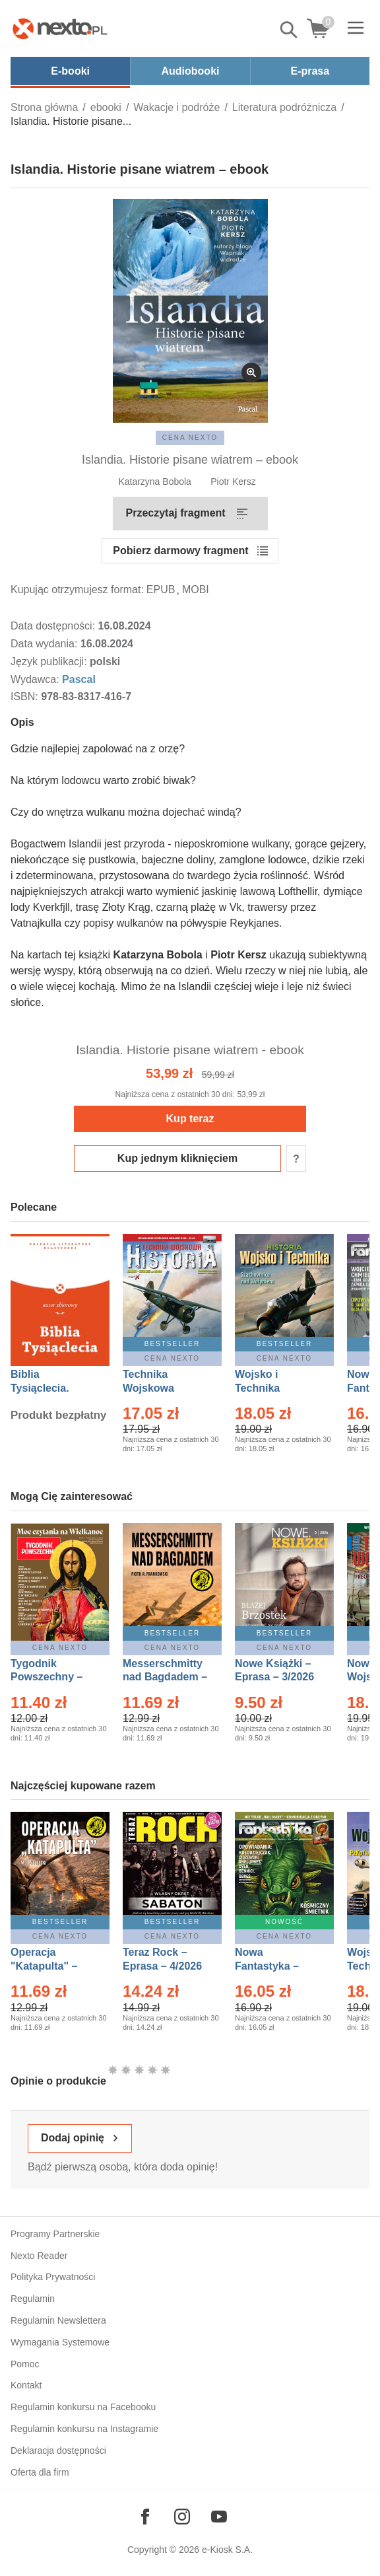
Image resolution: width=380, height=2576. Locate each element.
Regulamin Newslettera (58, 2320)
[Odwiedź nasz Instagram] (182, 2516)
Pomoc (25, 2364)
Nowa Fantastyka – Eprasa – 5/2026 (274, 1966)
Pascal (79, 679)
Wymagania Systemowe (60, 2342)
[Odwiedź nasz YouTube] (219, 2516)
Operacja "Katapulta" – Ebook (44, 1966)
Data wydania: (45, 643)
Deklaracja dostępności (58, 2450)
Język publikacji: (50, 661)
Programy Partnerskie (55, 2234)
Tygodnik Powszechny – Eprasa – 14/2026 (53, 1677)
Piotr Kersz (232, 481)
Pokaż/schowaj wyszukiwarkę (289, 30)
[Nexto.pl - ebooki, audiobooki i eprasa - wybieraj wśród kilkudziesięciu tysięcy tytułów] (60, 28)
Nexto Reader (39, 2255)
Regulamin (33, 2298)
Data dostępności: (54, 625)
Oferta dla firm (40, 2472)
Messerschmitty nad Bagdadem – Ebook (165, 1677)
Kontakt (26, 2385)
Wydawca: (36, 679)
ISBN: (26, 696)
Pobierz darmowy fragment (180, 550)
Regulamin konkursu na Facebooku (83, 2407)
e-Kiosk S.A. (227, 2549)
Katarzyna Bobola (154, 481)
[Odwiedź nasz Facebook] (145, 2516)
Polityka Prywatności (53, 2277)
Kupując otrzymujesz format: (77, 589)
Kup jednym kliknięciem (177, 1158)
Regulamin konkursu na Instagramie (84, 2428)
